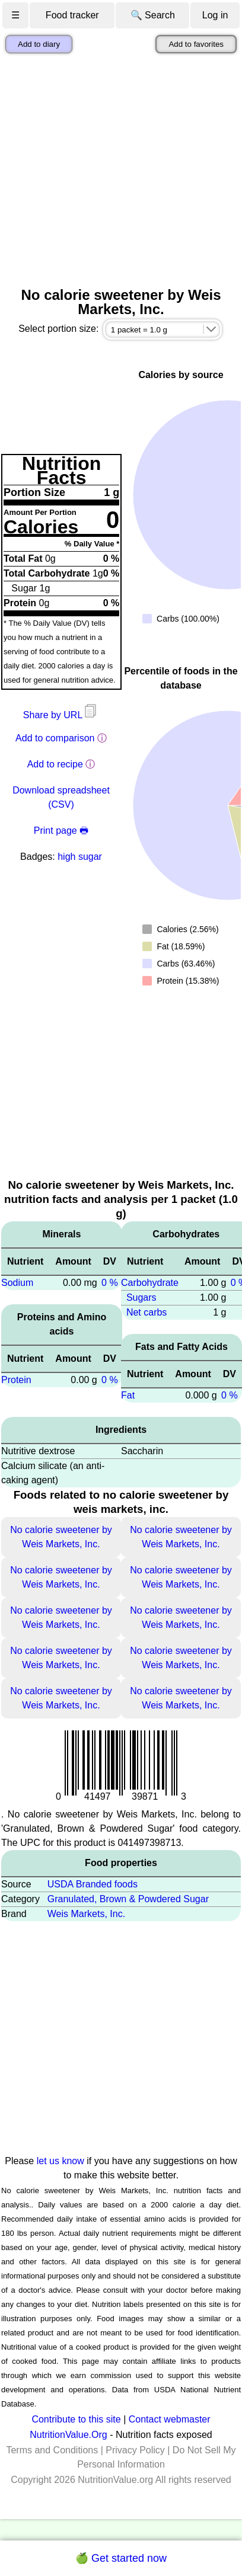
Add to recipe (55, 764)
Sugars (141, 1297)
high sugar (80, 857)
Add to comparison (54, 738)
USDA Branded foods (92, 1884)
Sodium (17, 1283)
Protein (16, 1380)
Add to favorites (196, 44)
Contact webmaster (170, 2419)
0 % (109, 1283)
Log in (215, 15)
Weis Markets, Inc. (86, 1914)
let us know (60, 2161)
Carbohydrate (150, 1283)
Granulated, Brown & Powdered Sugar (128, 1899)
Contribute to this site (75, 2419)
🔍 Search (152, 15)
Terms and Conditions (52, 2450)
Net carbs (146, 1312)
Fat (128, 1395)
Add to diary (39, 44)
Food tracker (72, 15)
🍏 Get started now (121, 2558)
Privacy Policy (135, 2450)
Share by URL (61, 715)
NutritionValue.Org (68, 2435)
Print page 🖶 (61, 830)
